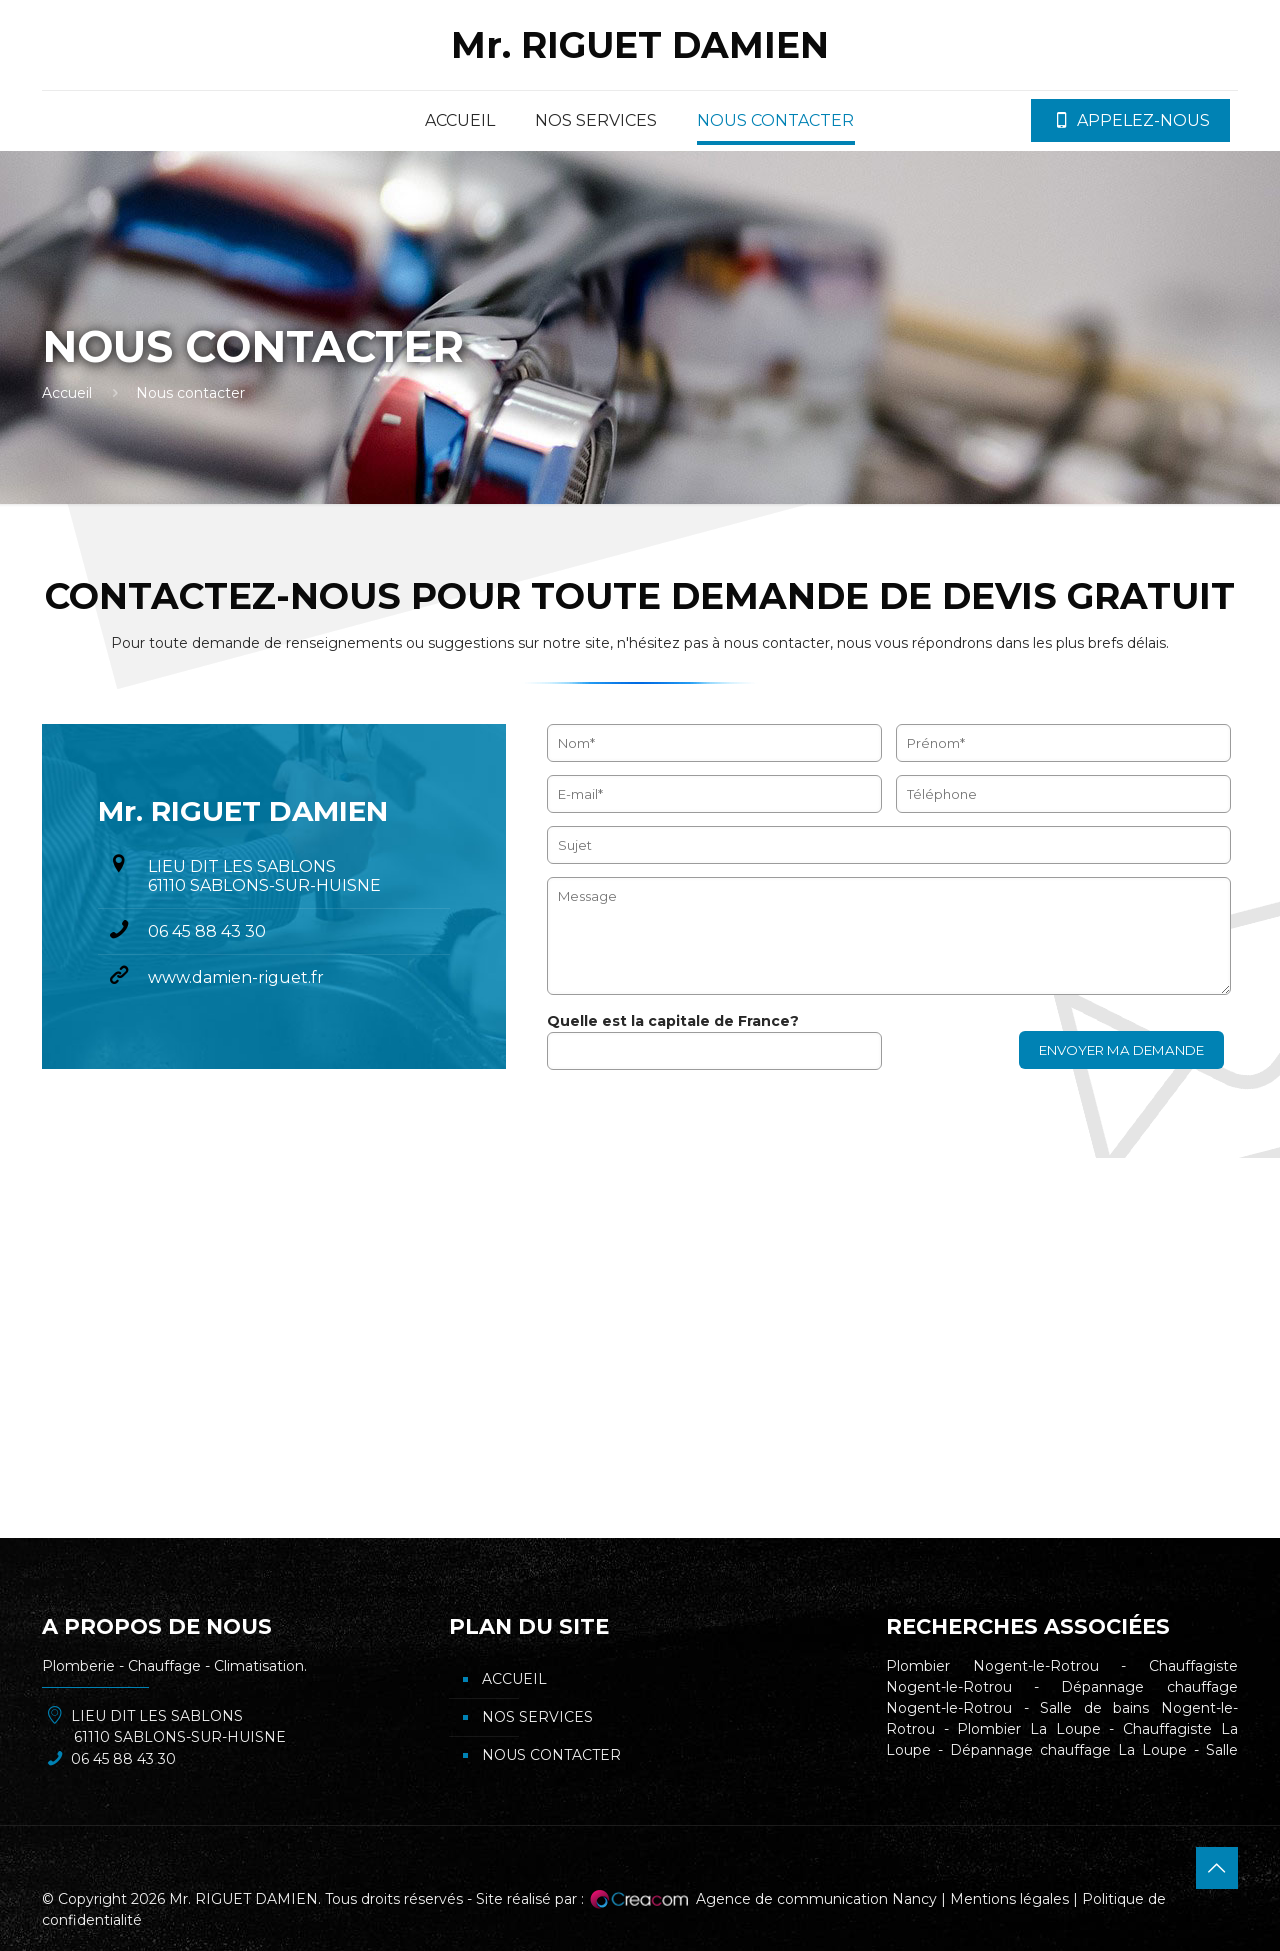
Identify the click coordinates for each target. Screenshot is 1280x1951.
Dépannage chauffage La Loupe (1068, 1750)
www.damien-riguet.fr (236, 977)
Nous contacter (551, 1755)
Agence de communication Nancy (816, 1899)
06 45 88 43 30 (207, 931)
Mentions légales (1009, 1899)
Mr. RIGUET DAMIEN (640, 45)
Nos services (537, 1717)
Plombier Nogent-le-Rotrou (992, 1666)
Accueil (67, 393)
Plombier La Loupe (1028, 1729)
